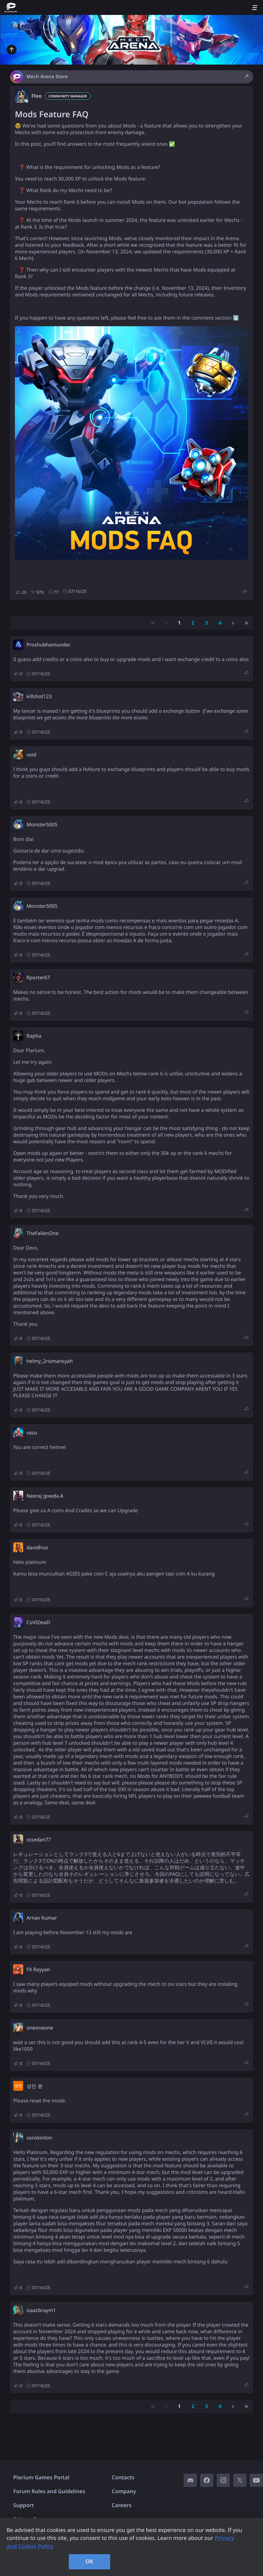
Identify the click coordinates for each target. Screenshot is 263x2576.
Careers (122, 2505)
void (31, 754)
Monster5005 (42, 824)
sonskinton (39, 2138)
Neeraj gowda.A (44, 1496)
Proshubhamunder (48, 645)
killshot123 (39, 696)
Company (124, 2491)
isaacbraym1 (41, 2310)
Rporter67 (38, 977)
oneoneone (39, 2028)
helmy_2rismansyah (49, 1361)
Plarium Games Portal (41, 2477)
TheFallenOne (42, 1233)
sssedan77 (38, 1839)
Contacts (123, 2477)
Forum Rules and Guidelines (49, 2491)
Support (23, 2505)
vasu (31, 1432)
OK (89, 2561)
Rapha (33, 1036)
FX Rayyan (38, 1969)
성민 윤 (34, 2086)
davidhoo (37, 1547)
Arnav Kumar (41, 1918)
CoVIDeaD (38, 1622)
